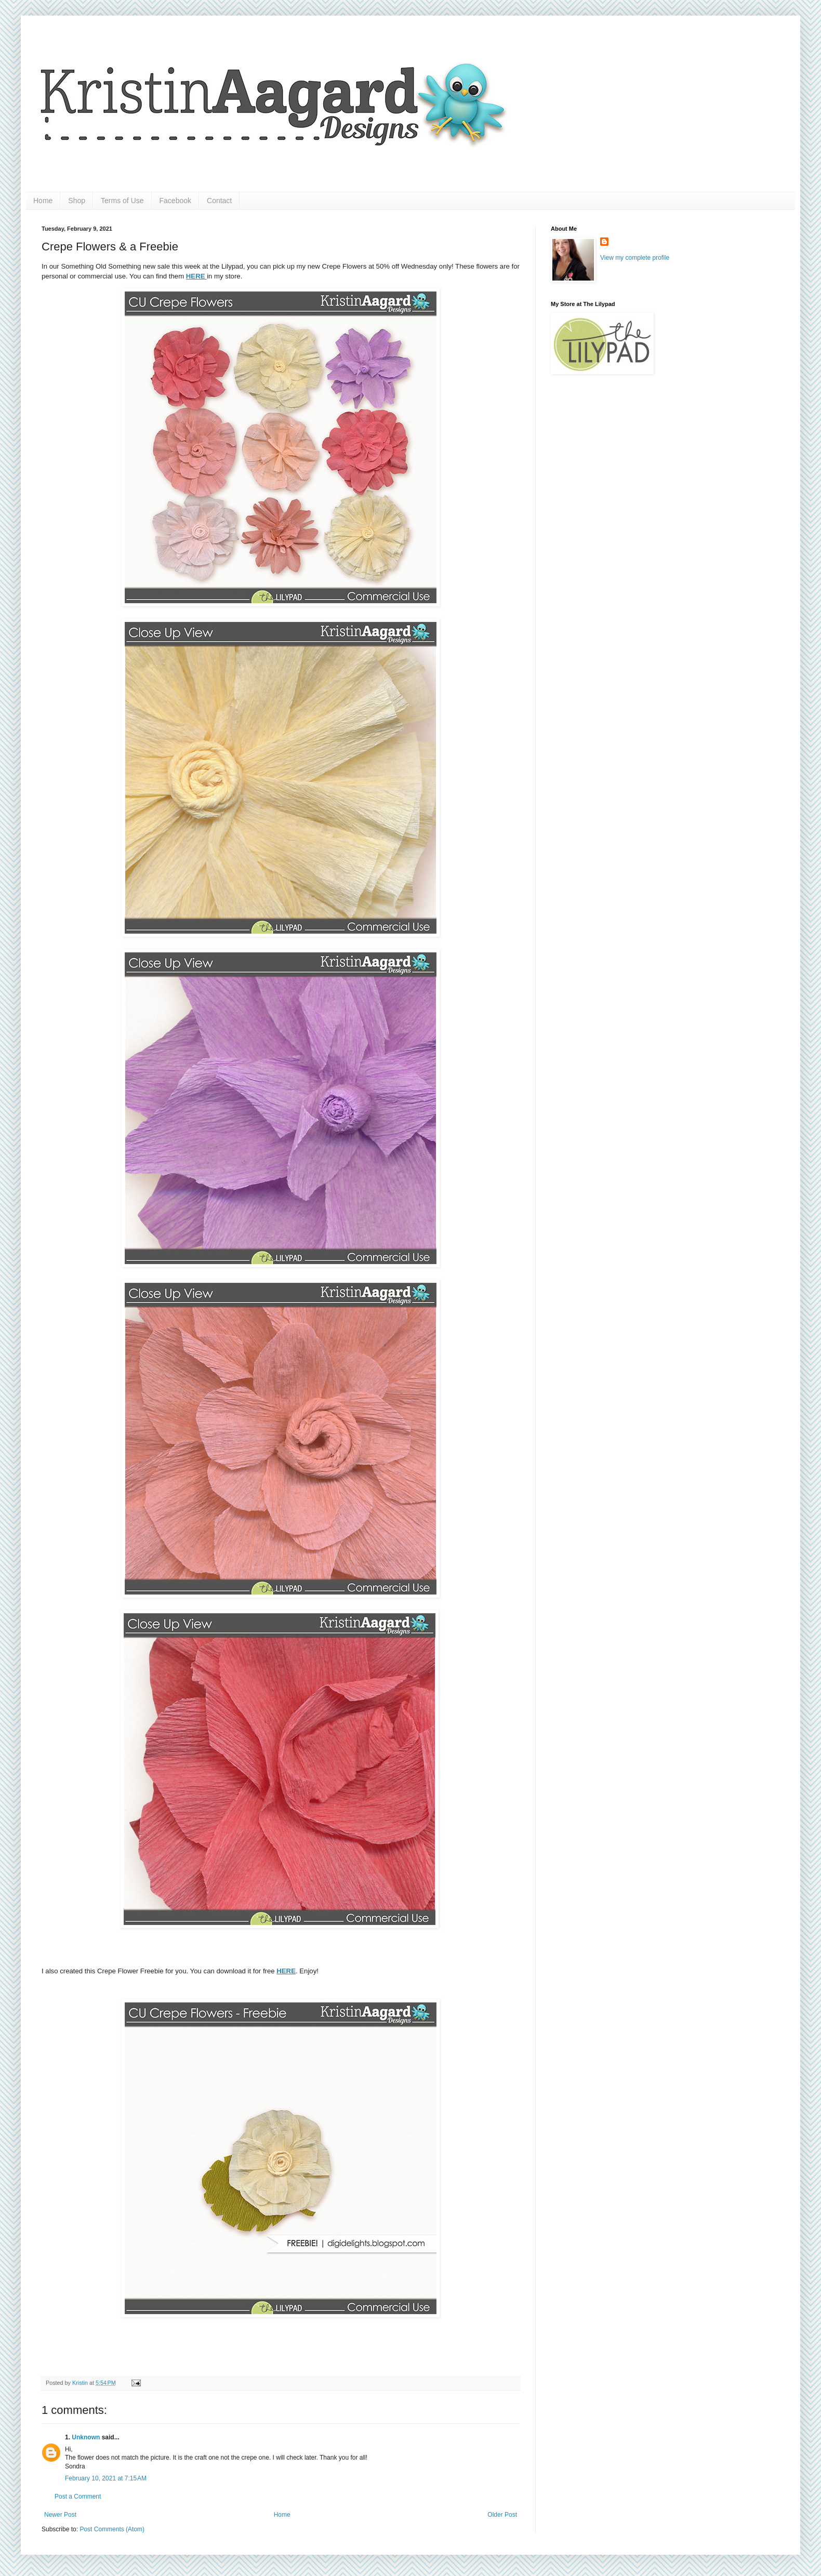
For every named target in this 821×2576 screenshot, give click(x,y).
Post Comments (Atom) (112, 2529)
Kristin (80, 2383)
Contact (219, 200)
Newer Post (60, 2514)
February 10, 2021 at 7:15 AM (106, 2478)
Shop (76, 200)
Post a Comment (78, 2496)
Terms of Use (122, 200)
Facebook (175, 200)
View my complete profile (634, 257)
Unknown (86, 2437)
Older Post (502, 2514)
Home (42, 200)
